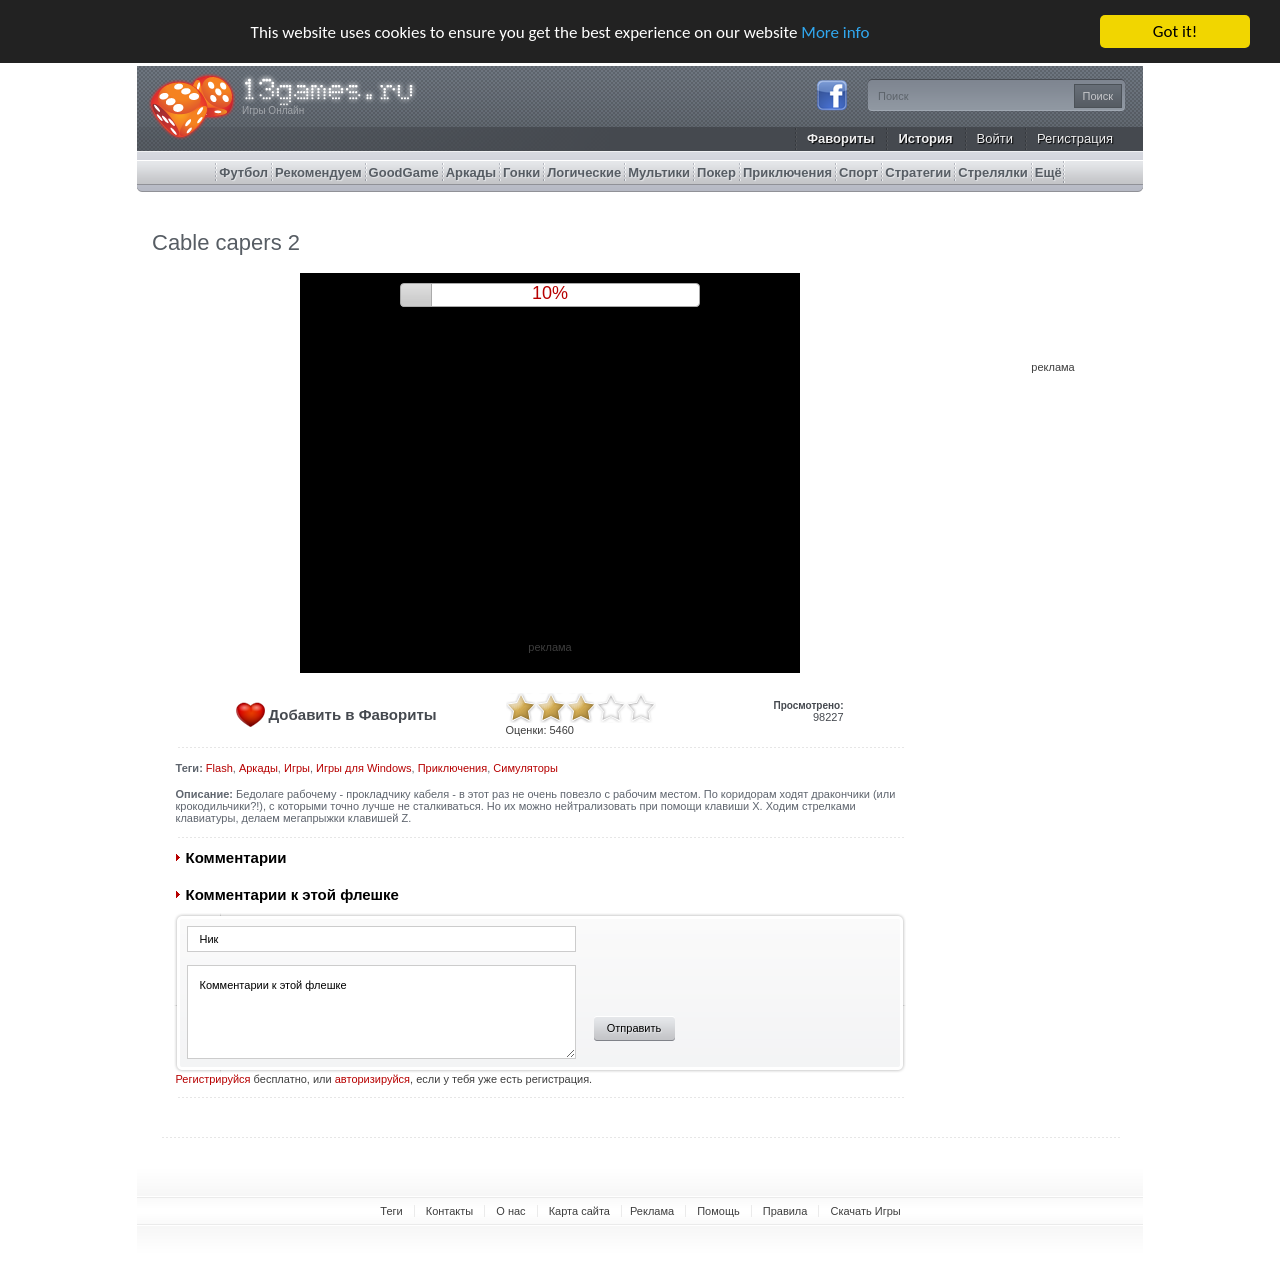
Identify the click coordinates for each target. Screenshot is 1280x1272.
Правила (785, 1211)
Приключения (453, 768)
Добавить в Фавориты (353, 714)
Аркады (258, 768)
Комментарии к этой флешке (381, 1012)
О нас (510, 1211)
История (925, 138)
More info (835, 31)
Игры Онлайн (273, 110)
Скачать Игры (865, 1211)
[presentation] (733, 964)
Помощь (718, 1211)
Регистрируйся (213, 1079)
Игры (297, 768)
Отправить (634, 1028)
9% (550, 293)
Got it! (1175, 31)
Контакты (450, 1211)
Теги (391, 1211)
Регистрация (1075, 138)
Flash (219, 768)
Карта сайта (579, 1211)
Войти (995, 138)
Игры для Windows (363, 768)
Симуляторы (525, 768)
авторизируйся (372, 1079)
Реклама (652, 1211)
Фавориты (841, 138)
